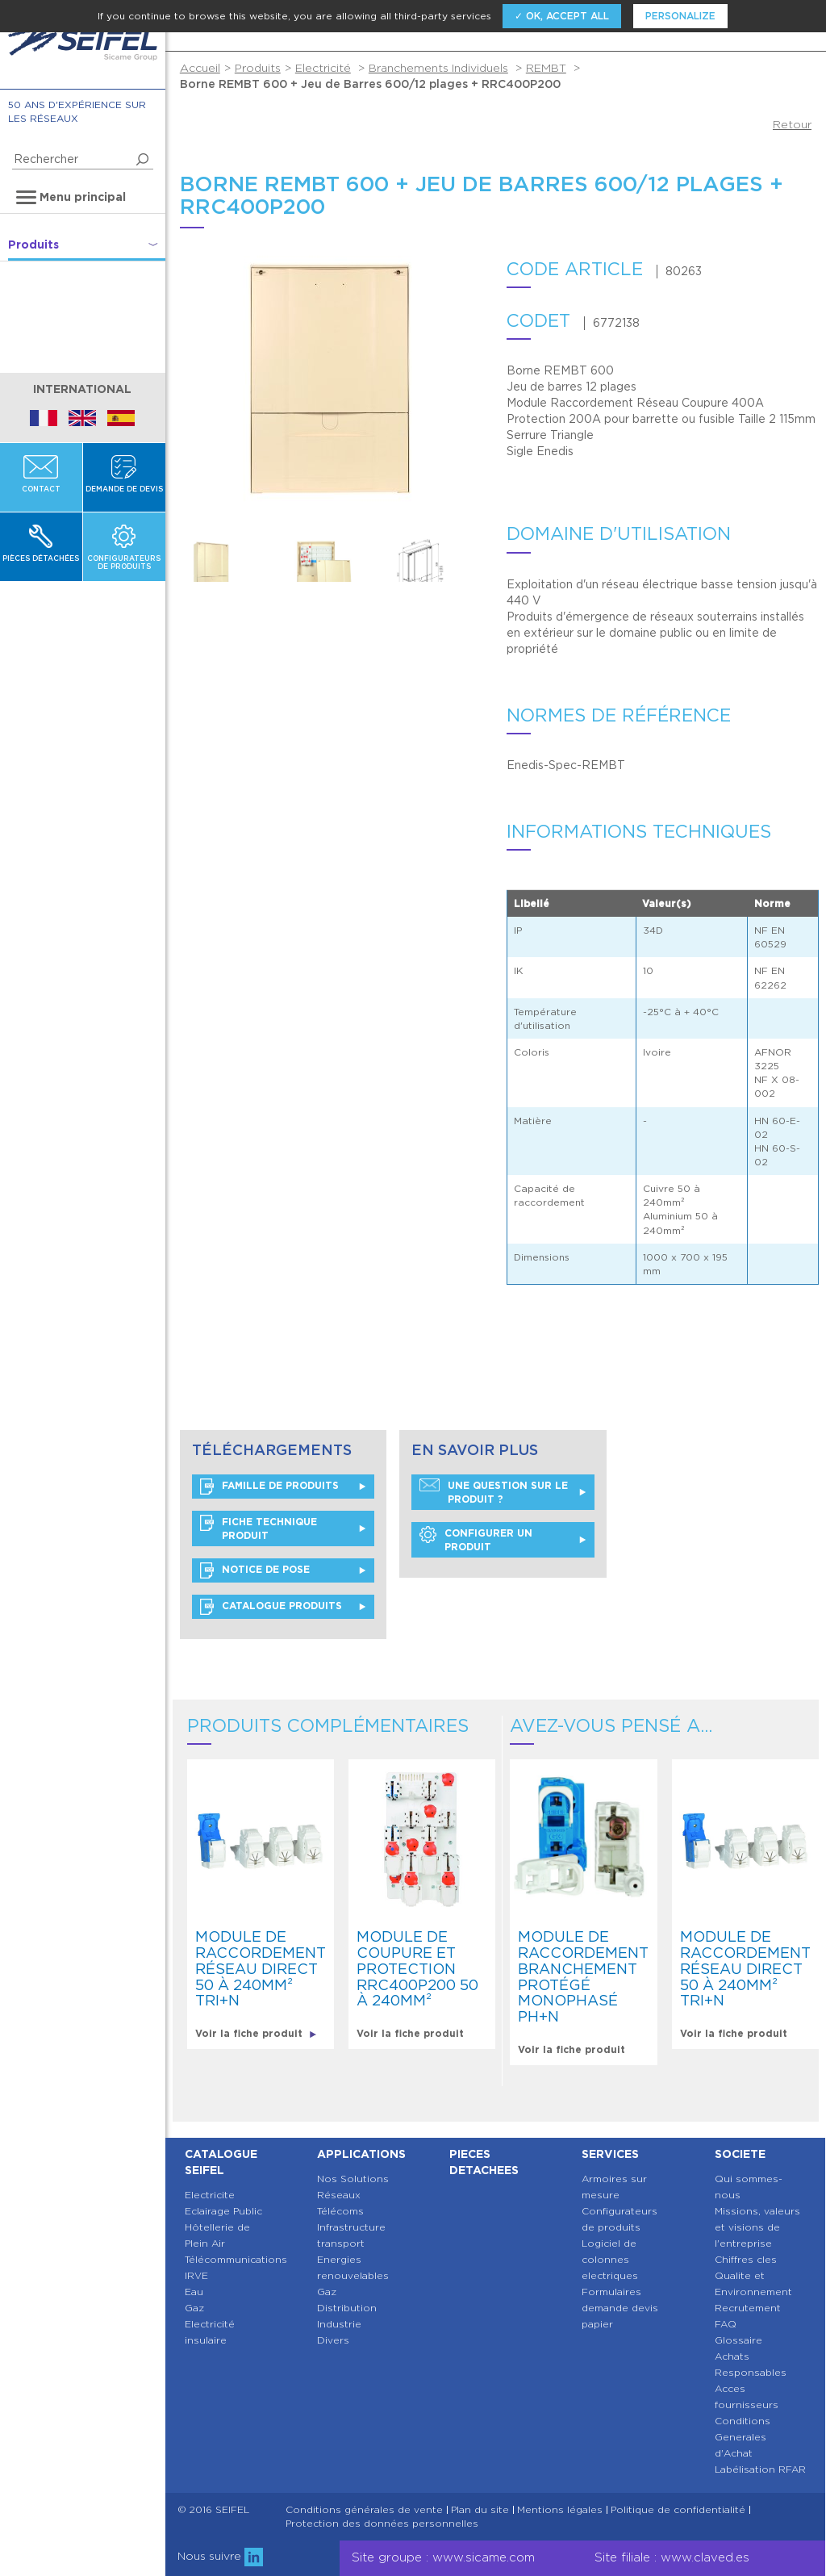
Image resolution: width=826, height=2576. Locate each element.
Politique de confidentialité (678, 2510)
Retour (792, 124)
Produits (258, 67)
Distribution (347, 2308)
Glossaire (738, 2340)
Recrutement (748, 2308)
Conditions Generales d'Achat (742, 2437)
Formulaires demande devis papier (620, 2307)
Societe (740, 2153)
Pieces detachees (484, 2162)
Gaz (194, 2308)
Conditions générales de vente (364, 2510)
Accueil (200, 67)
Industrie (339, 2324)
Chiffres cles (746, 2259)
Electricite (210, 2195)
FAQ (725, 2324)
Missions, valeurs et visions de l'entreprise (757, 2227)
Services (610, 2153)
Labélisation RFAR (760, 2469)
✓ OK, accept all (562, 16)
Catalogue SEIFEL (221, 2162)
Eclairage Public (223, 2211)
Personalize (680, 16)
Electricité (323, 67)
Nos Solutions (353, 2178)
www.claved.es (705, 2557)
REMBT (546, 67)
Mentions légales (560, 2510)
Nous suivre (220, 2555)
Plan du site (480, 2510)
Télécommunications (236, 2259)
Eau (194, 2291)
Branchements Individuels (438, 67)
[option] (232, 559)
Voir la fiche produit (255, 2033)
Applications (361, 2153)
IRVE (196, 2275)
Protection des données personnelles (382, 2524)
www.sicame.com (483, 2557)
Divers (333, 2340)
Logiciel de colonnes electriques (610, 2259)
